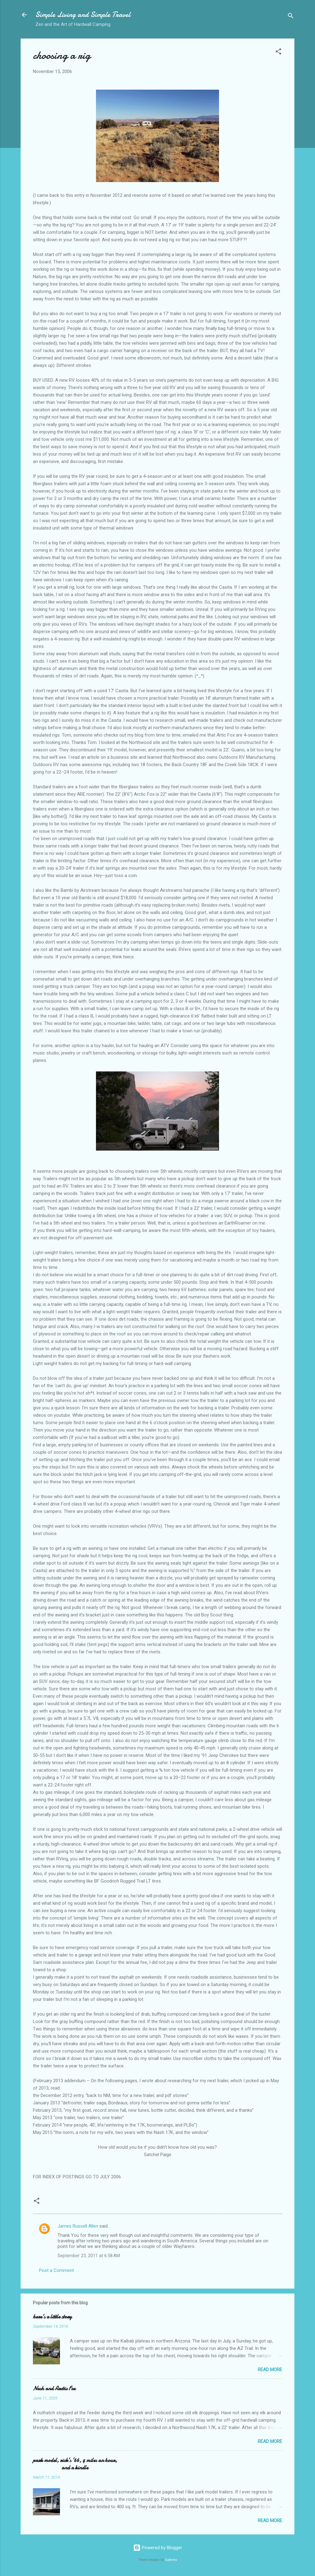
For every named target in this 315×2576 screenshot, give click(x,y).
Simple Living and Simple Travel (82, 15)
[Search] (290, 16)
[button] (278, 52)
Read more (270, 2369)
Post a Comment (56, 2270)
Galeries (171, 2560)
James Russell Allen (78, 2226)
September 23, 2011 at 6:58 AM (89, 2255)
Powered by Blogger (157, 2547)
